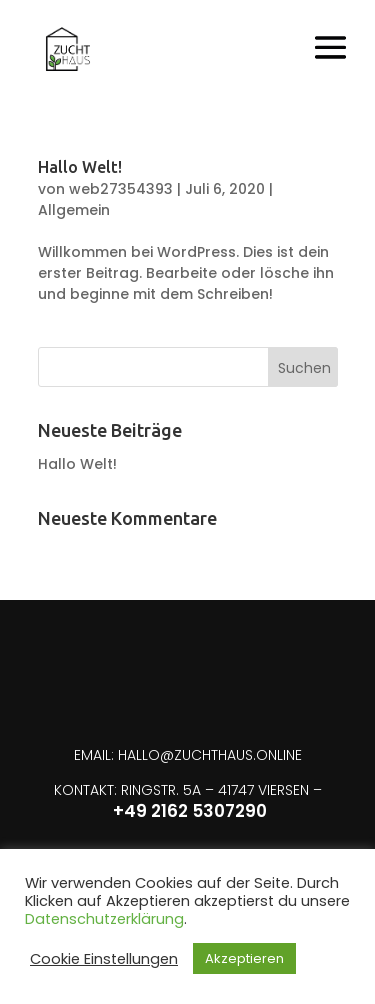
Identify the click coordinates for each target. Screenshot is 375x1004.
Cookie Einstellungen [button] (104, 959)
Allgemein (74, 210)
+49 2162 (152, 811)
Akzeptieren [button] (244, 958)
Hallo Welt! (80, 167)
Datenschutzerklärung (104, 919)
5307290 (229, 811)
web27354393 (121, 189)
